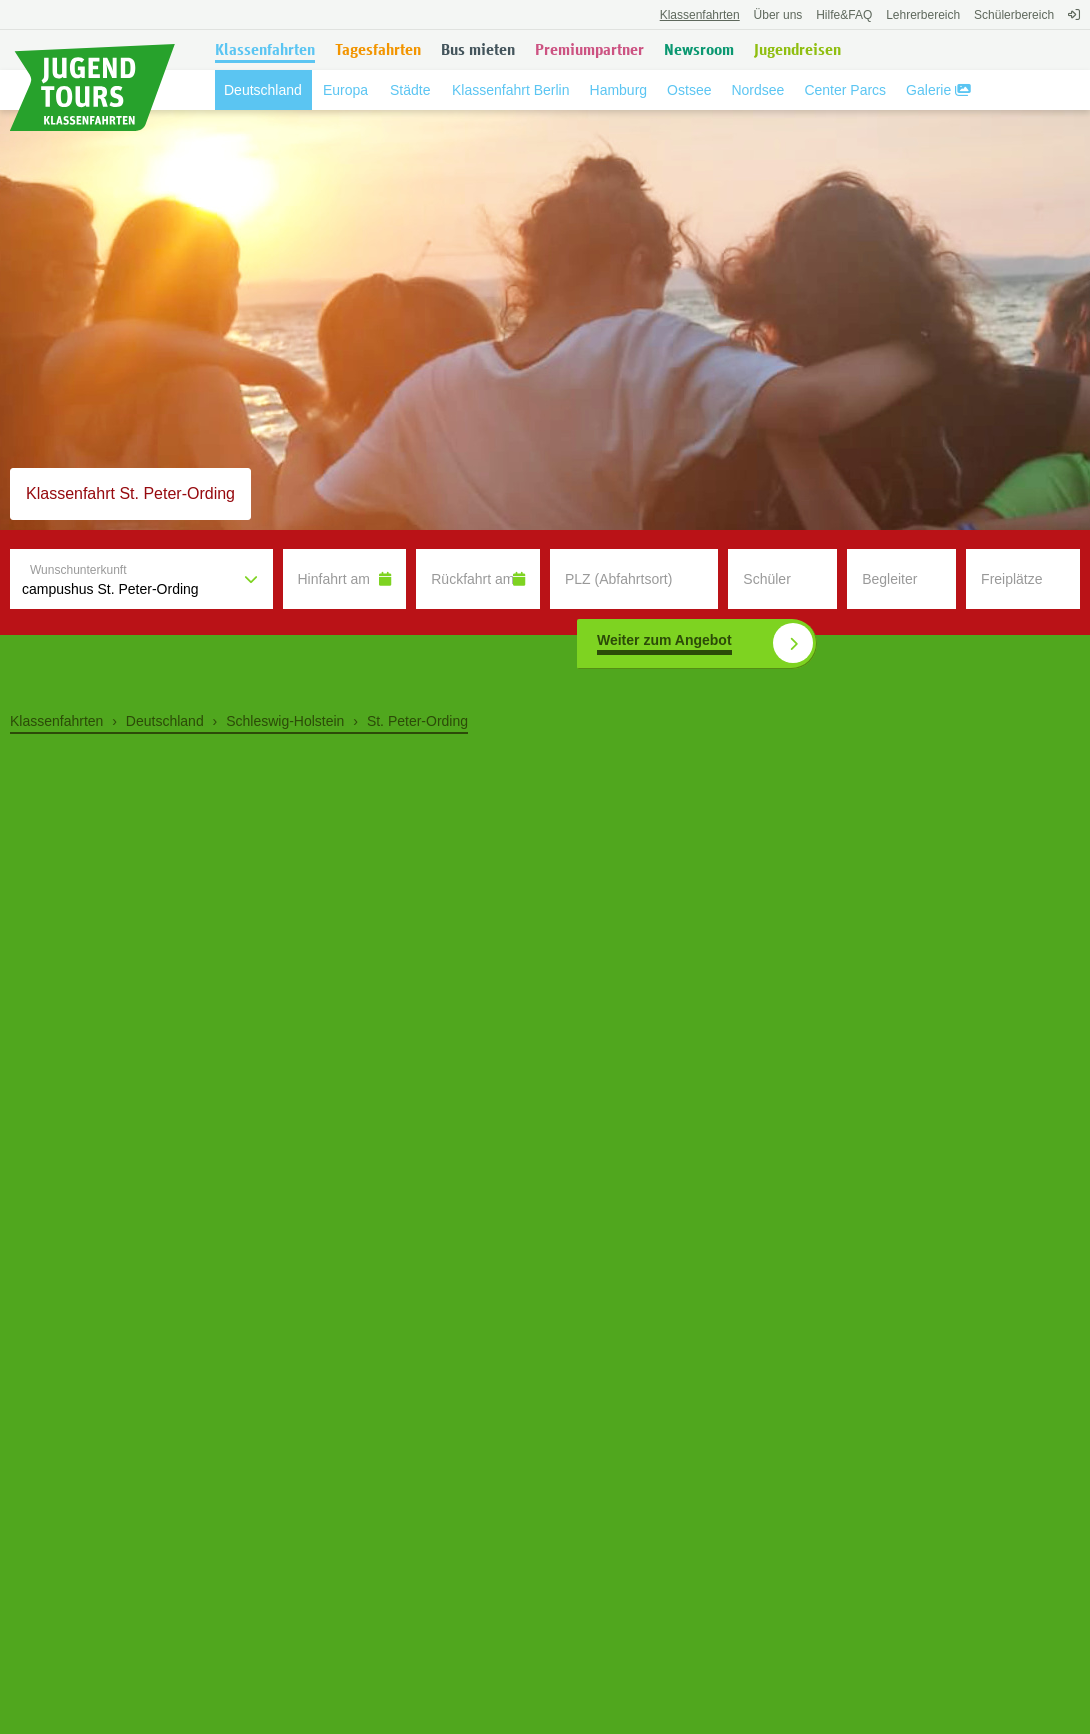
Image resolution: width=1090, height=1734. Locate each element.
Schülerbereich (1014, 15)
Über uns (778, 15)
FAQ (844, 15)
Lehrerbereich (923, 15)
